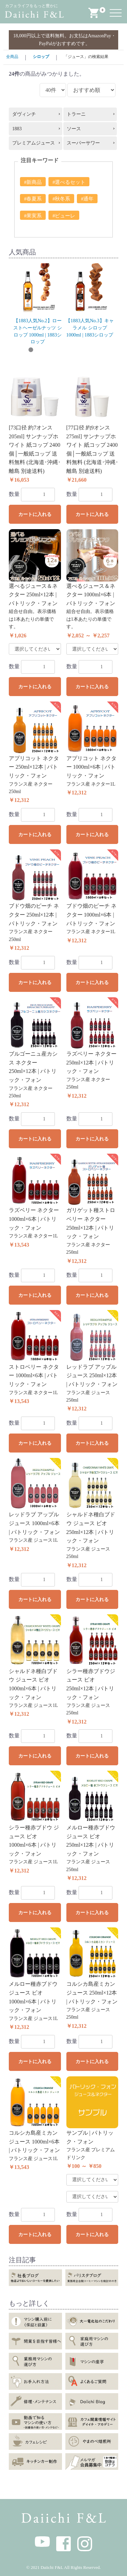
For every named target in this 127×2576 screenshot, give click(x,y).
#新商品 (33, 182)
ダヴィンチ (24, 114)
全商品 (12, 56)
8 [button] (91, 350)
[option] (37, 304)
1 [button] (20, 350)
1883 (17, 128)
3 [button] (41, 350)
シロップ (41, 56)
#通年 (87, 198)
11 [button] (46, 358)
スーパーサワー (83, 143)
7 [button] (81, 350)
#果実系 (33, 215)
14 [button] (76, 358)
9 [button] (102, 350)
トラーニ (76, 114)
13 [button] (66, 358)
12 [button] (56, 358)
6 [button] (71, 350)
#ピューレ (64, 215)
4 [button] (51, 350)
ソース (74, 128)
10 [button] (112, 350)
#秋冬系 (61, 198)
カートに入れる (34, 514)
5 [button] (61, 350)
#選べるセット (69, 182)
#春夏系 (33, 198)
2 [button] (30, 350)
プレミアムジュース (33, 143)
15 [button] (86, 358)
